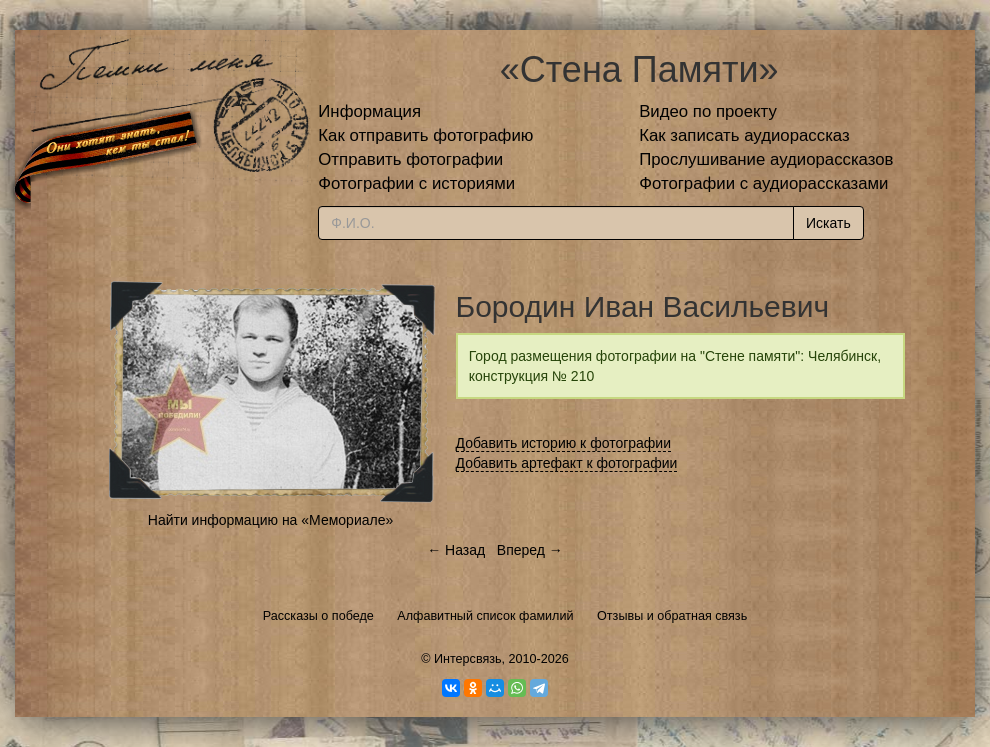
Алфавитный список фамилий (485, 616)
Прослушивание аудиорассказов (766, 159)
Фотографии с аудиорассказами (763, 183)
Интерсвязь (468, 659)
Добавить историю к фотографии (564, 443)
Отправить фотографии (410, 159)
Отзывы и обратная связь (672, 616)
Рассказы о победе (318, 616)
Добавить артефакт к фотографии (567, 463)
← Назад (456, 550)
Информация (369, 111)
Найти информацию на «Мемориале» (270, 520)
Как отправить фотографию (425, 135)
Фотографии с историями (416, 183)
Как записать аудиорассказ (744, 135)
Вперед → (530, 550)
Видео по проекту (708, 111)
